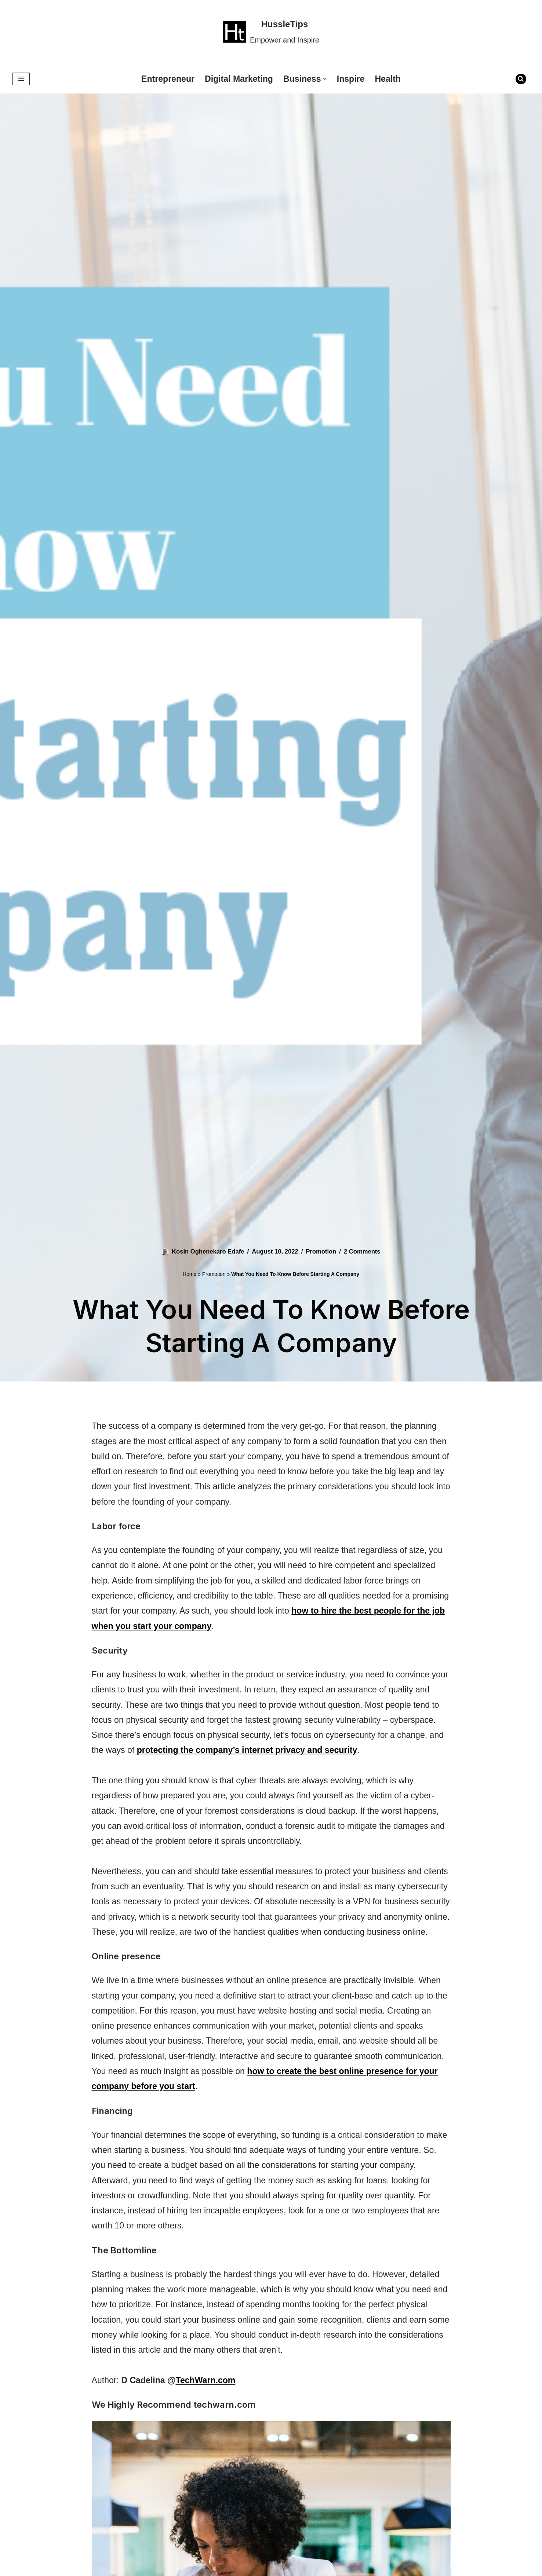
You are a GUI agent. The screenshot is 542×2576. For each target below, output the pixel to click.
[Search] (521, 79)
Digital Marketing (237, 79)
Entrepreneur (164, 79)
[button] (326, 79)
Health (391, 79)
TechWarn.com (210, 2434)
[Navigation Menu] (21, 79)
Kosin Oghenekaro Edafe (205, 1250)
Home (189, 1274)
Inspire (353, 79)
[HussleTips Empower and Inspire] (271, 32)
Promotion (322, 1250)
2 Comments (365, 1250)
